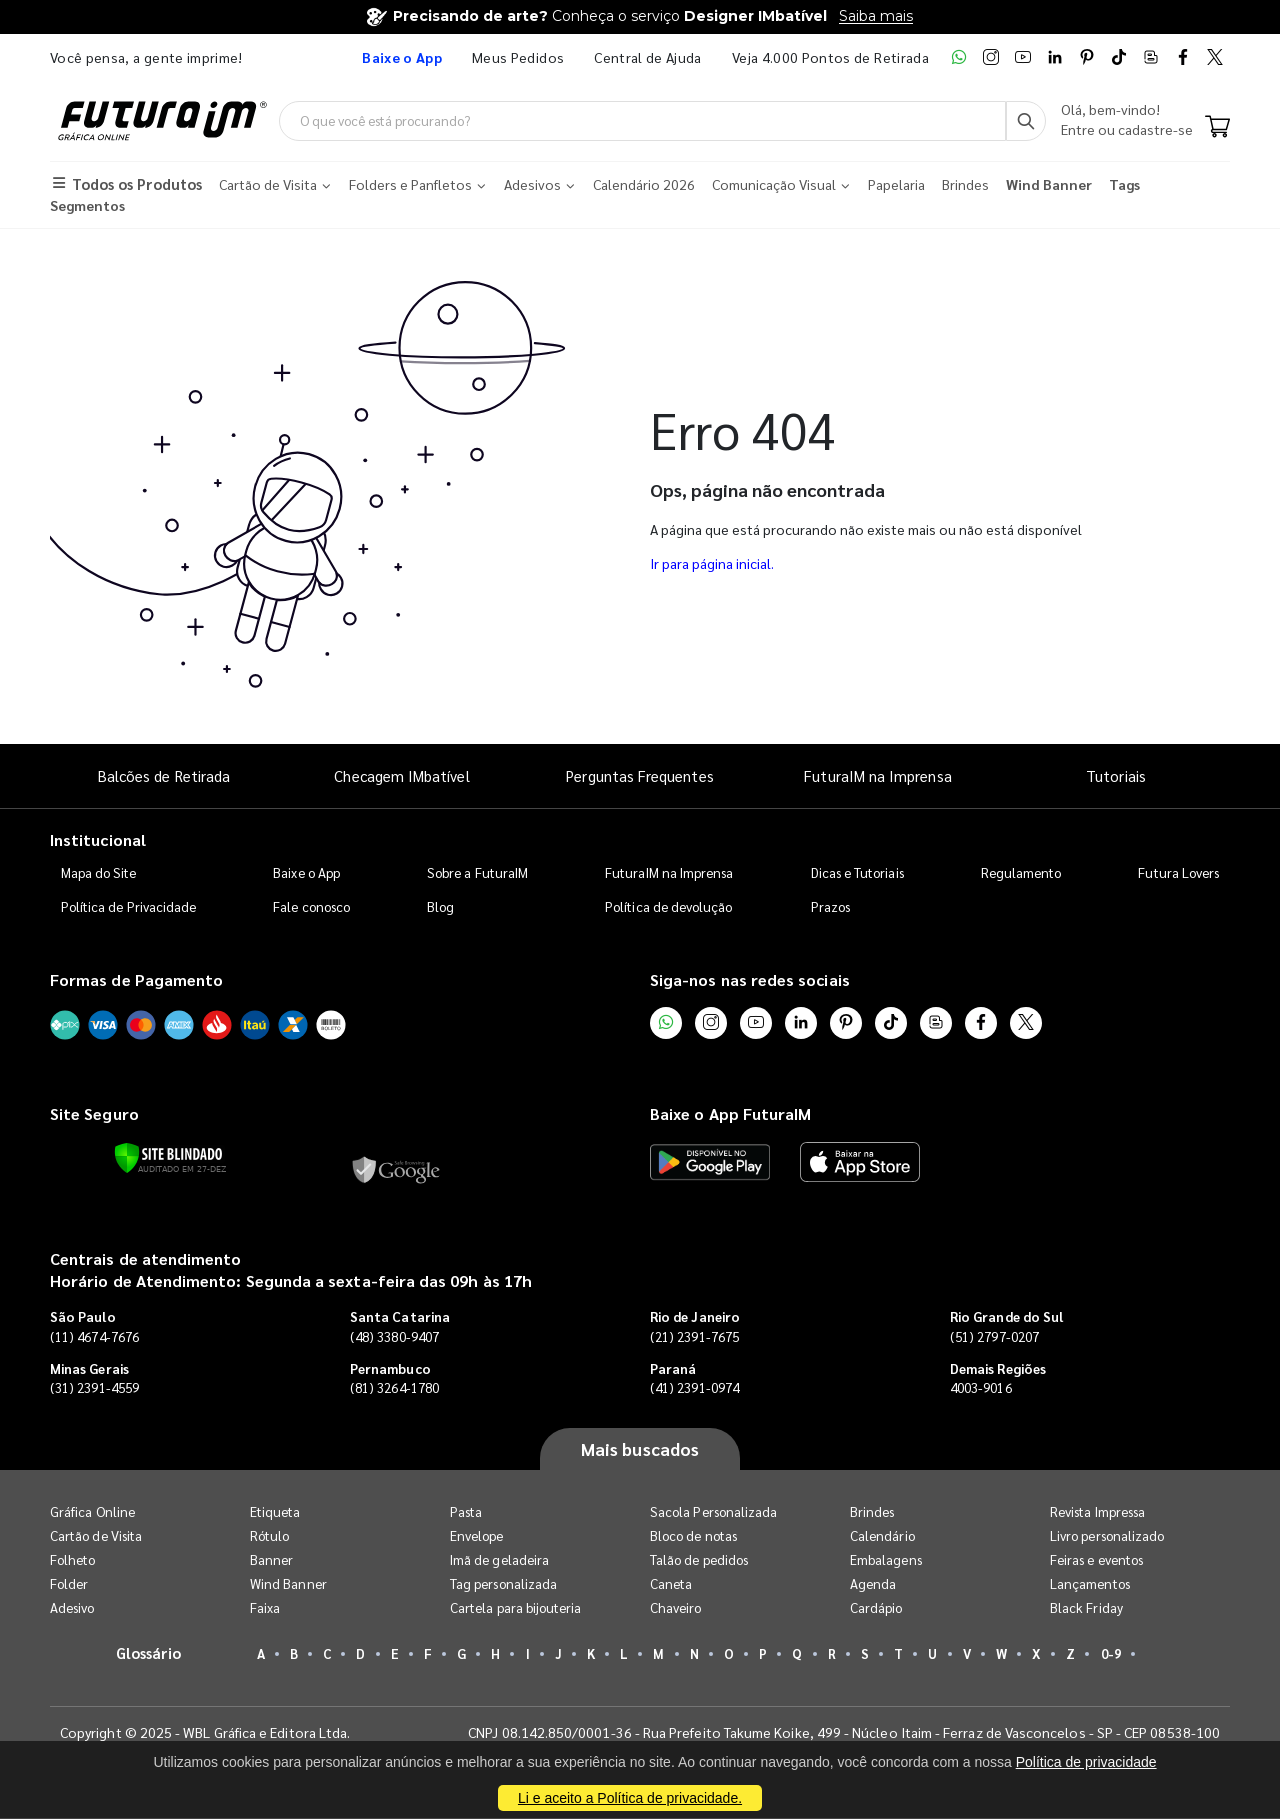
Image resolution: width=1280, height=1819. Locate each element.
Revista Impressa (1097, 1512)
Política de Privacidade (129, 906)
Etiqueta (275, 1512)
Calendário (882, 1536)
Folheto (72, 1560)
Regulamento (1021, 872)
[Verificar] (168, 1158)
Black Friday (1086, 1608)
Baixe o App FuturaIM (730, 1114)
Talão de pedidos (699, 1560)
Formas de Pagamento (136, 979)
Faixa (265, 1608)
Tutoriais (1116, 775)
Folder (69, 1584)
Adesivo (72, 1608)
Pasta (466, 1512)
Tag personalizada (503, 1584)
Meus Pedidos (518, 57)
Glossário (149, 1653)
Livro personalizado (1107, 1536)
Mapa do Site (99, 872)
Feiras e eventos (1096, 1560)
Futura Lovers (1178, 872)
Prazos (830, 906)
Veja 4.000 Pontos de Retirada (830, 57)
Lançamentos (1090, 1584)
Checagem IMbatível (401, 775)
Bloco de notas (693, 1536)
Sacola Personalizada (713, 1512)
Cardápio (876, 1608)
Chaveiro (676, 1608)
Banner (271, 1560)
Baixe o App (306, 872)
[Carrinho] (1217, 128)
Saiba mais (876, 16)
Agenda (873, 1584)
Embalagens (886, 1560)
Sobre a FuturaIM (477, 872)
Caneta (671, 1584)
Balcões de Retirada (164, 775)
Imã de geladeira (499, 1560)
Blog (440, 906)
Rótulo (269, 1536)
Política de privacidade (1086, 1762)
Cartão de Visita (96, 1536)
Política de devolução (668, 906)
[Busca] (1026, 121)
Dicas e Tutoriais (857, 872)
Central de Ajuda (648, 57)
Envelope (477, 1536)
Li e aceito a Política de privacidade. (630, 1798)
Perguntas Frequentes (639, 775)
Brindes (872, 1512)
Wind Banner (288, 1584)
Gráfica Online (92, 1512)
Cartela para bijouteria (516, 1608)
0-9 (1111, 1654)
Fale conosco (311, 906)
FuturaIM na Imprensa (877, 775)
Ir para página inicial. (712, 564)
